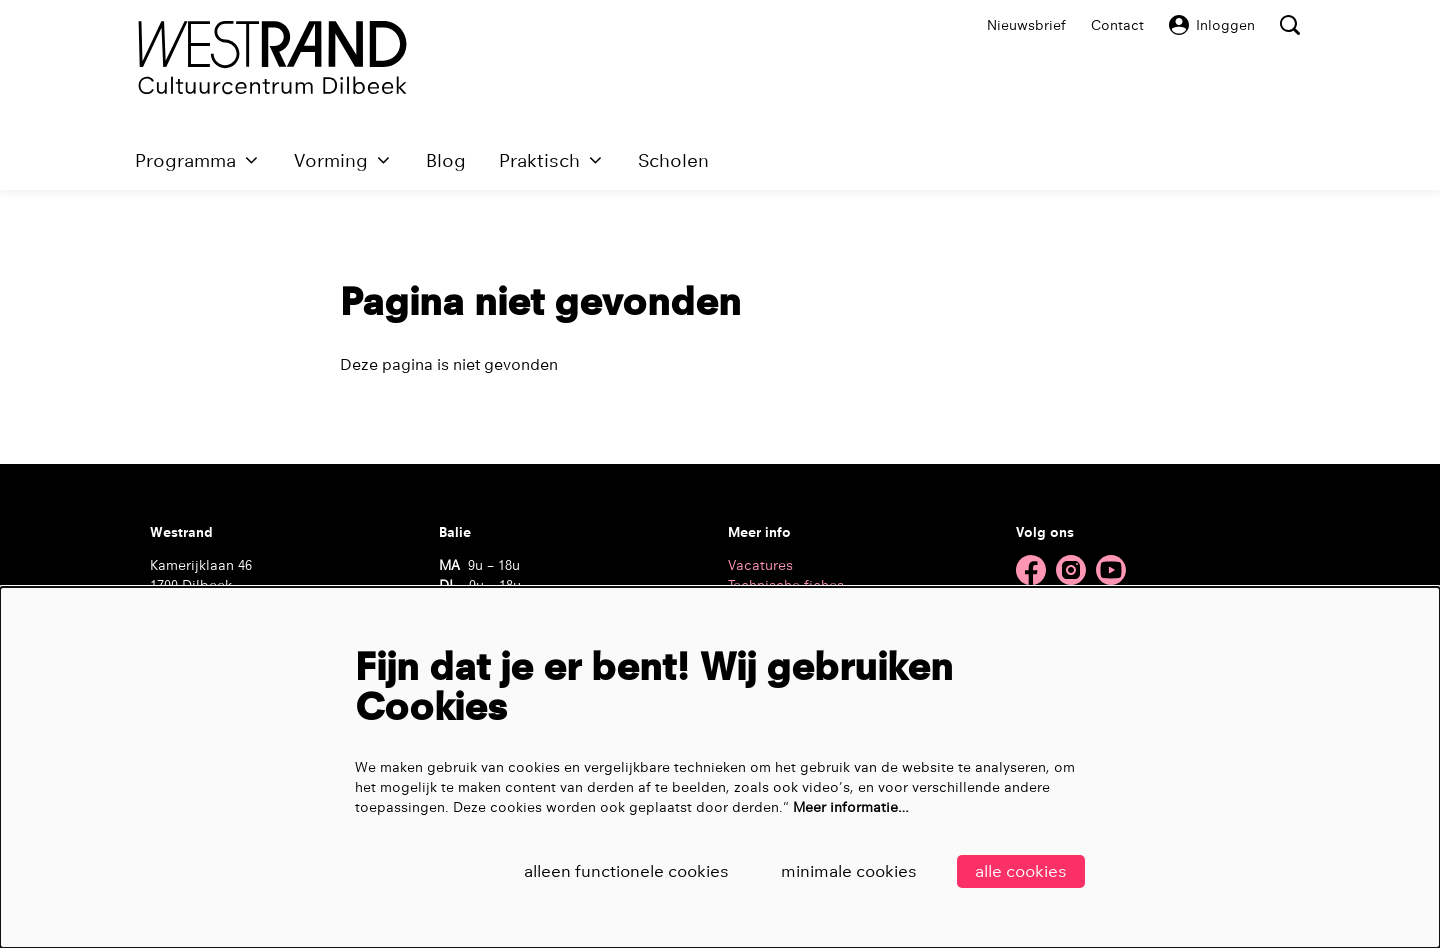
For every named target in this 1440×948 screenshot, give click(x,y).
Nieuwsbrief (1026, 25)
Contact (1117, 25)
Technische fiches (786, 585)
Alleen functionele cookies (626, 871)
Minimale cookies (849, 871)
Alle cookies (1021, 871)
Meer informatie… (851, 807)
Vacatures (760, 565)
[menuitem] (446, 160)
